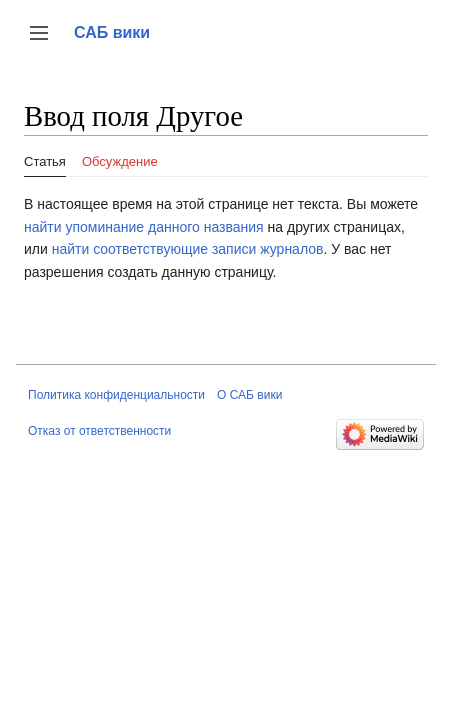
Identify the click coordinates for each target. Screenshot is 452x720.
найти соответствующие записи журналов (188, 249)
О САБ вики (249, 395)
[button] (39, 33)
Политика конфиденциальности (116, 395)
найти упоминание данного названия (144, 227)
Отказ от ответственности (99, 431)
